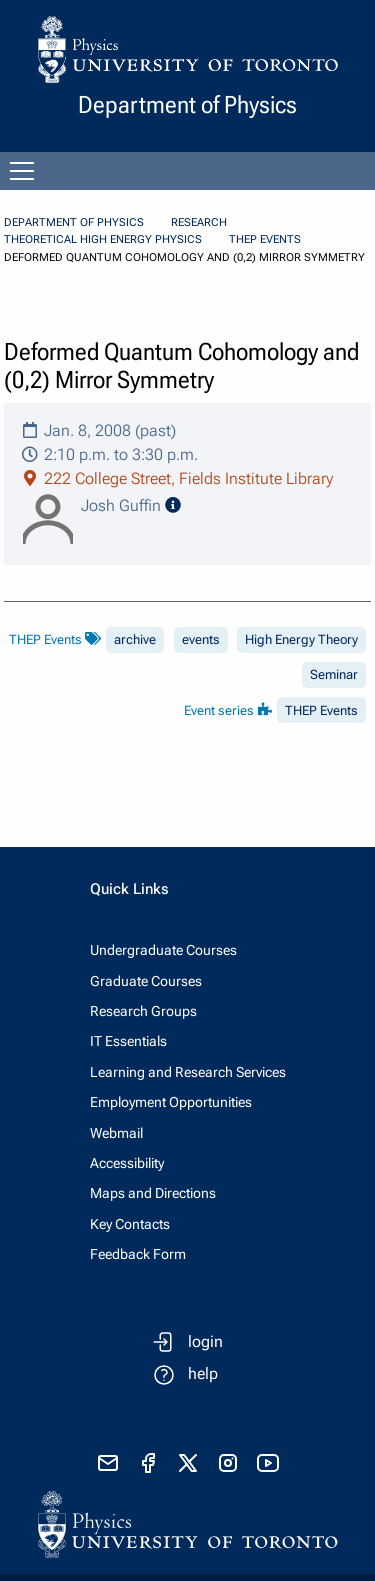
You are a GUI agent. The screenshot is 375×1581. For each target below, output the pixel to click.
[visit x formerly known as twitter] (188, 1463)
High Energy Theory (301, 639)
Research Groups (143, 1011)
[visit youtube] (268, 1463)
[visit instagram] (228, 1463)
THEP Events (265, 239)
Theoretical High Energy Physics (103, 239)
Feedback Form (138, 1254)
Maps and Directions (153, 1193)
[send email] (108, 1463)
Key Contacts (130, 1224)
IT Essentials (128, 1041)
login (205, 1341)
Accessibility (127, 1163)
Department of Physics (74, 222)
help (203, 1373)
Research (199, 222)
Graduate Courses (146, 981)
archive (135, 639)
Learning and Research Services (188, 1072)
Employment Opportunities (171, 1102)
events (201, 639)
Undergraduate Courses (163, 950)
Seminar (334, 674)
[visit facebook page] (148, 1463)
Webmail (116, 1133)
